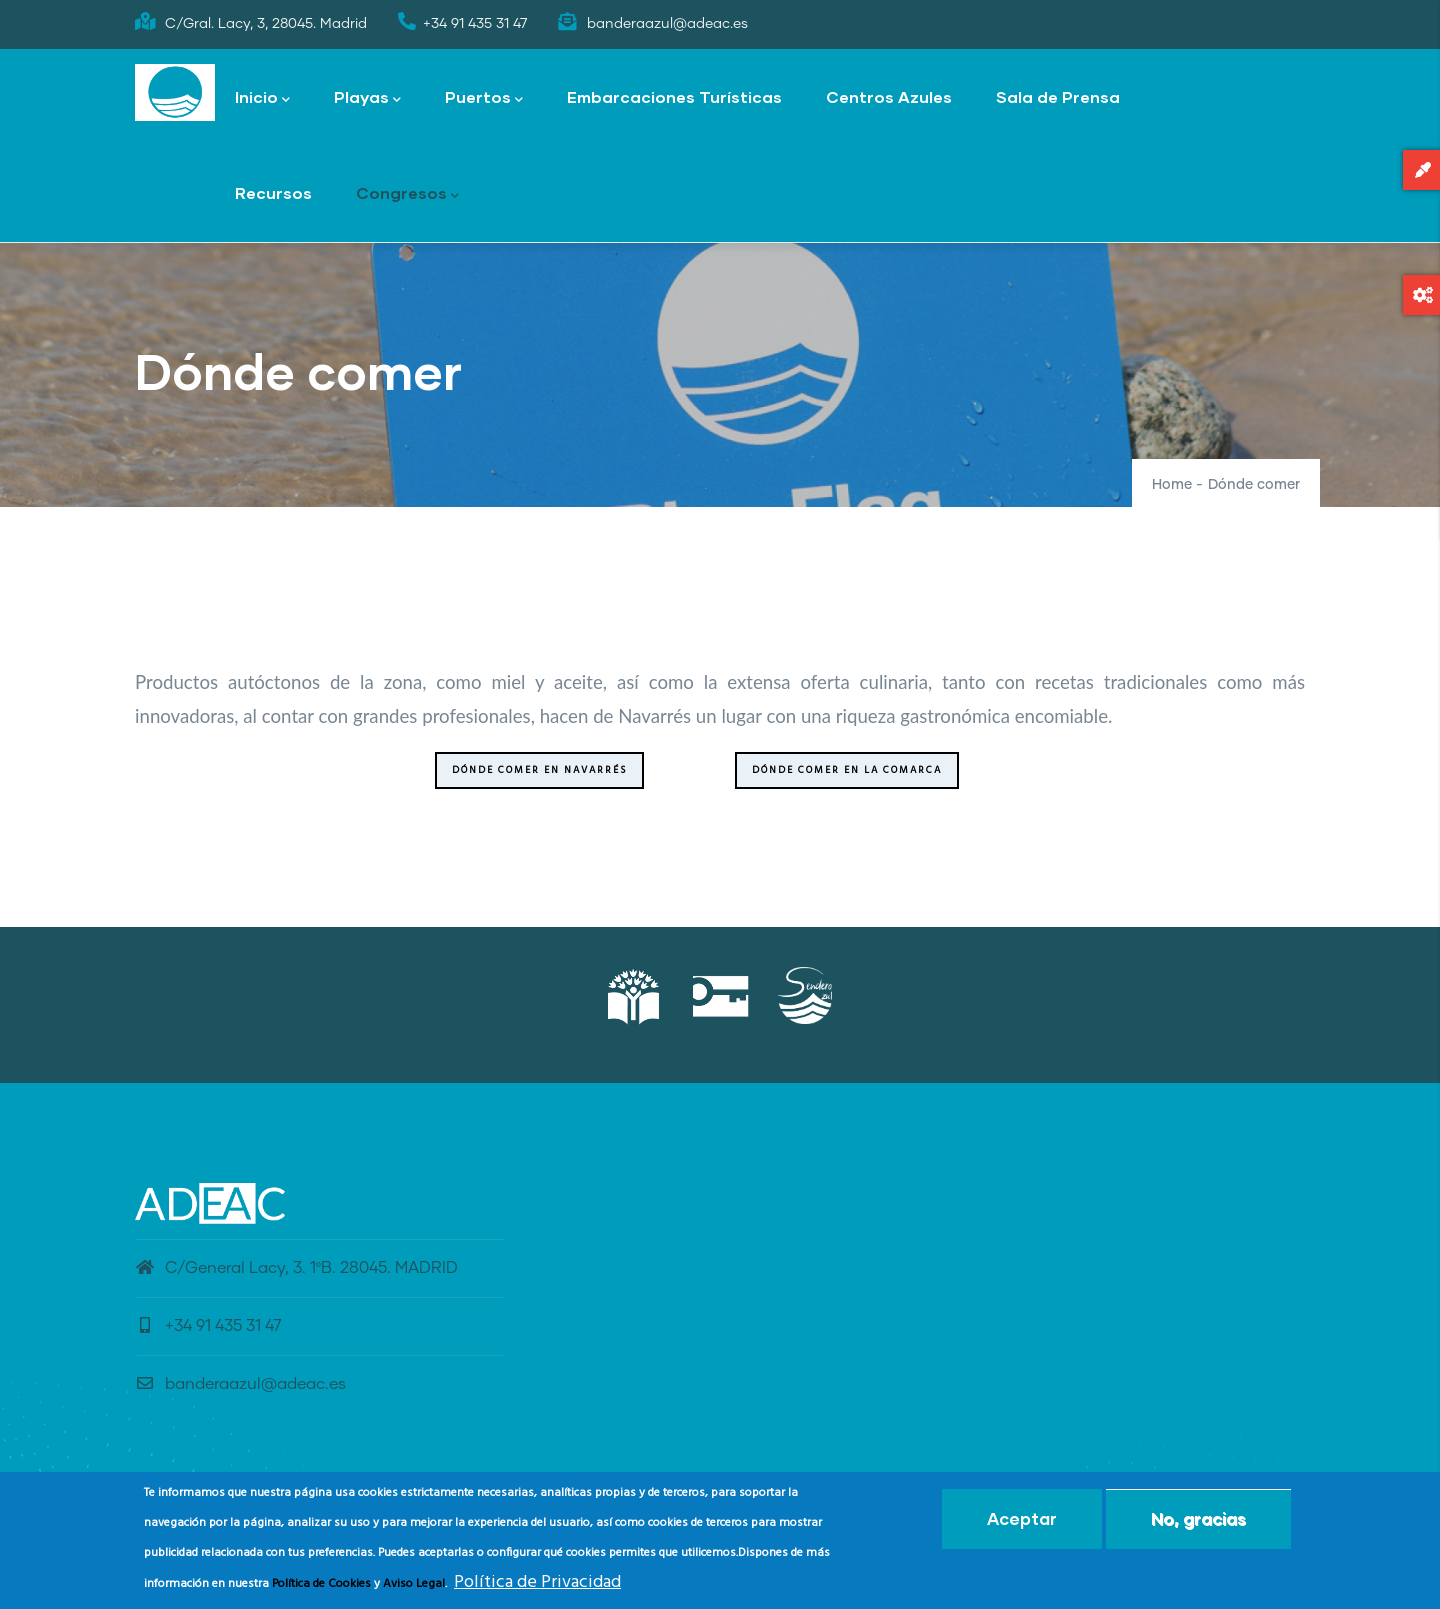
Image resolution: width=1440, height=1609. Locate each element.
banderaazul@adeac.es (240, 1384)
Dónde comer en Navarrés (539, 770)
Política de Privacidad (537, 1584)
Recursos (273, 192)
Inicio (262, 98)
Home (1172, 485)
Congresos (407, 194)
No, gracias (1198, 1521)
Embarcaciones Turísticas (674, 96)
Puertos (484, 98)
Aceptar (1022, 1521)
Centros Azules (889, 96)
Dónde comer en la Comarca (847, 770)
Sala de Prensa (1058, 96)
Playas (367, 98)
